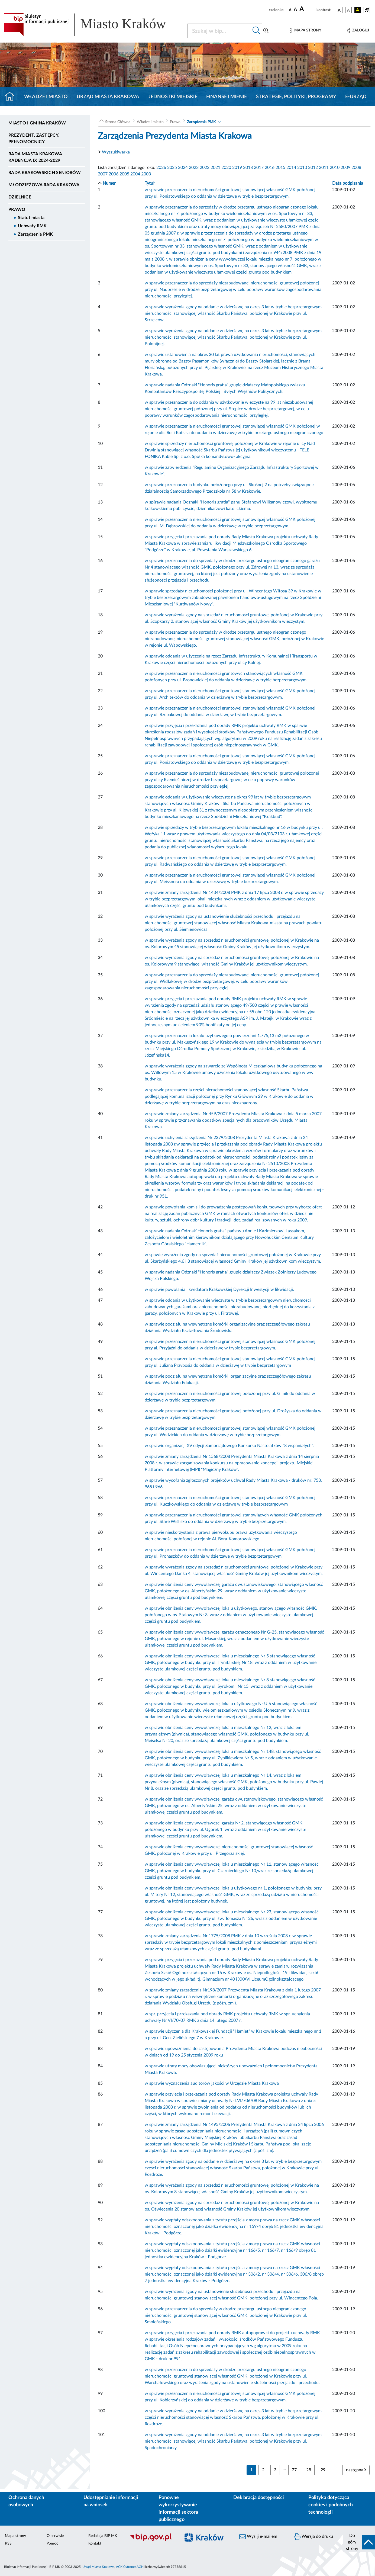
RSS (8, 2543)
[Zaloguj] (358, 30)
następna (356, 2470)
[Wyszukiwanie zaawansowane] (266, 31)
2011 (324, 167)
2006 (113, 174)
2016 (269, 167)
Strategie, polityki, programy (296, 96)
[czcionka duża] (307, 9)
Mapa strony (15, 2536)
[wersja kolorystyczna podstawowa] (339, 10)
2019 (237, 167)
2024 (183, 167)
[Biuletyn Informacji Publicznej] (152, 2540)
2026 (161, 167)
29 (323, 2470)
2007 (103, 174)
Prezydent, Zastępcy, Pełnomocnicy (33, 138)
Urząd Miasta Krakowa (108, 96)
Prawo (16, 209)
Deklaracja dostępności (258, 2497)
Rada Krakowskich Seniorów (44, 173)
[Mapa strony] (306, 30)
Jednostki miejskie (172, 96)
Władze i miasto (46, 96)
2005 (124, 174)
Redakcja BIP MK (102, 2536)
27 (294, 2470)
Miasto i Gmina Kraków (37, 123)
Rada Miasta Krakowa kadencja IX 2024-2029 (35, 157)
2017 (259, 167)
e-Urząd (356, 96)
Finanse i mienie (226, 96)
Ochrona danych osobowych (26, 2501)
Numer (109, 183)
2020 (226, 167)
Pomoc (52, 2543)
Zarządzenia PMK (35, 234)
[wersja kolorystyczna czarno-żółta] (358, 10)
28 (308, 2470)
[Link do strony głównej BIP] (92, 25)
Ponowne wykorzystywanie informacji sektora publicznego (178, 2508)
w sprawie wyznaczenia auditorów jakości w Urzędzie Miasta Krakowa (212, 2083)
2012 (313, 167)
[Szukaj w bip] (256, 31)
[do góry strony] (359, 2542)
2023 (194, 167)
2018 (248, 167)
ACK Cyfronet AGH (130, 2566)
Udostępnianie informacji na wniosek (110, 2501)
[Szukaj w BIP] (219, 31)
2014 (291, 167)
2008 (356, 167)
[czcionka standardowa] (290, 10)
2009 (345, 167)
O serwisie (55, 2536)
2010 (335, 167)
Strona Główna (117, 122)
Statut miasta (31, 218)
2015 (280, 167)
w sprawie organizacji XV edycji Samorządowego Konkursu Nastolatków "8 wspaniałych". (229, 1445)
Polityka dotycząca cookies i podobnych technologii (330, 2505)
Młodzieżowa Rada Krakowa (44, 185)
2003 (146, 174)
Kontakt (94, 2543)
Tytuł (149, 183)
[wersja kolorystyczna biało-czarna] (348, 10)
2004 (135, 174)
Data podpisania (347, 183)
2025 (172, 167)
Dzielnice (19, 197)
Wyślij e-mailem (258, 2536)
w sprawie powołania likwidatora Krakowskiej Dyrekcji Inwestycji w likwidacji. (219, 1289)
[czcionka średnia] (295, 10)
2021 (215, 167)
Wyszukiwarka (116, 152)
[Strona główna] (12, 96)
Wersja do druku (313, 2536)
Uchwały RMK (32, 226)
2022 (204, 167)
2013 (302, 167)
